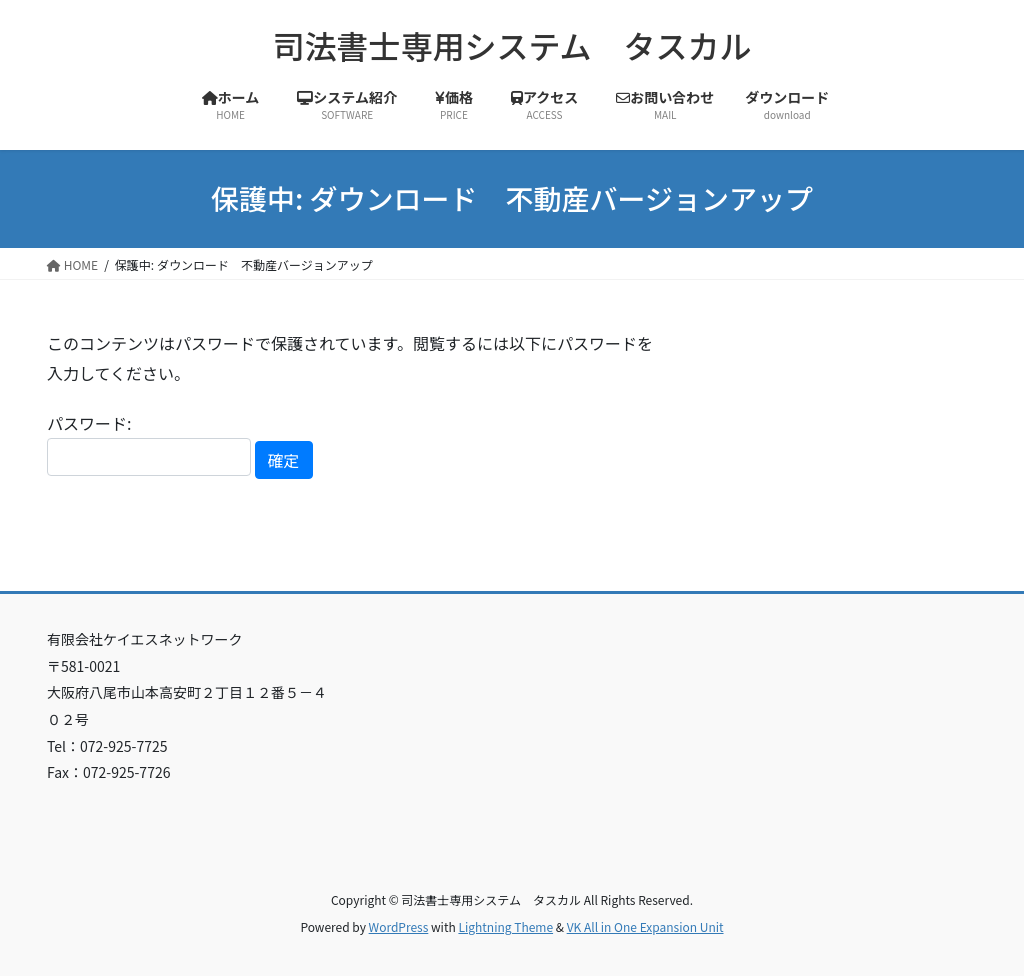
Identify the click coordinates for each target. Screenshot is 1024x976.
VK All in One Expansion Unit (645, 926)
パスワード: (149, 443)
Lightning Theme (505, 926)
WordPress (399, 926)
